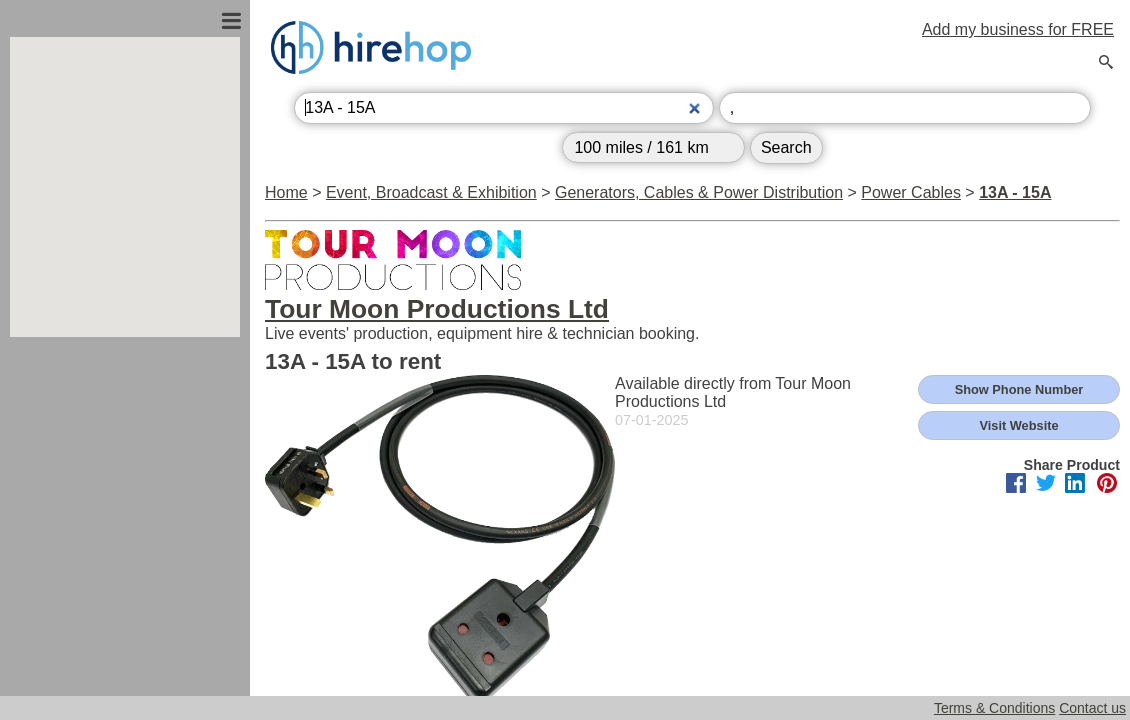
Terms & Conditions (994, 708)
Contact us (1092, 708)
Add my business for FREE (1018, 29)
